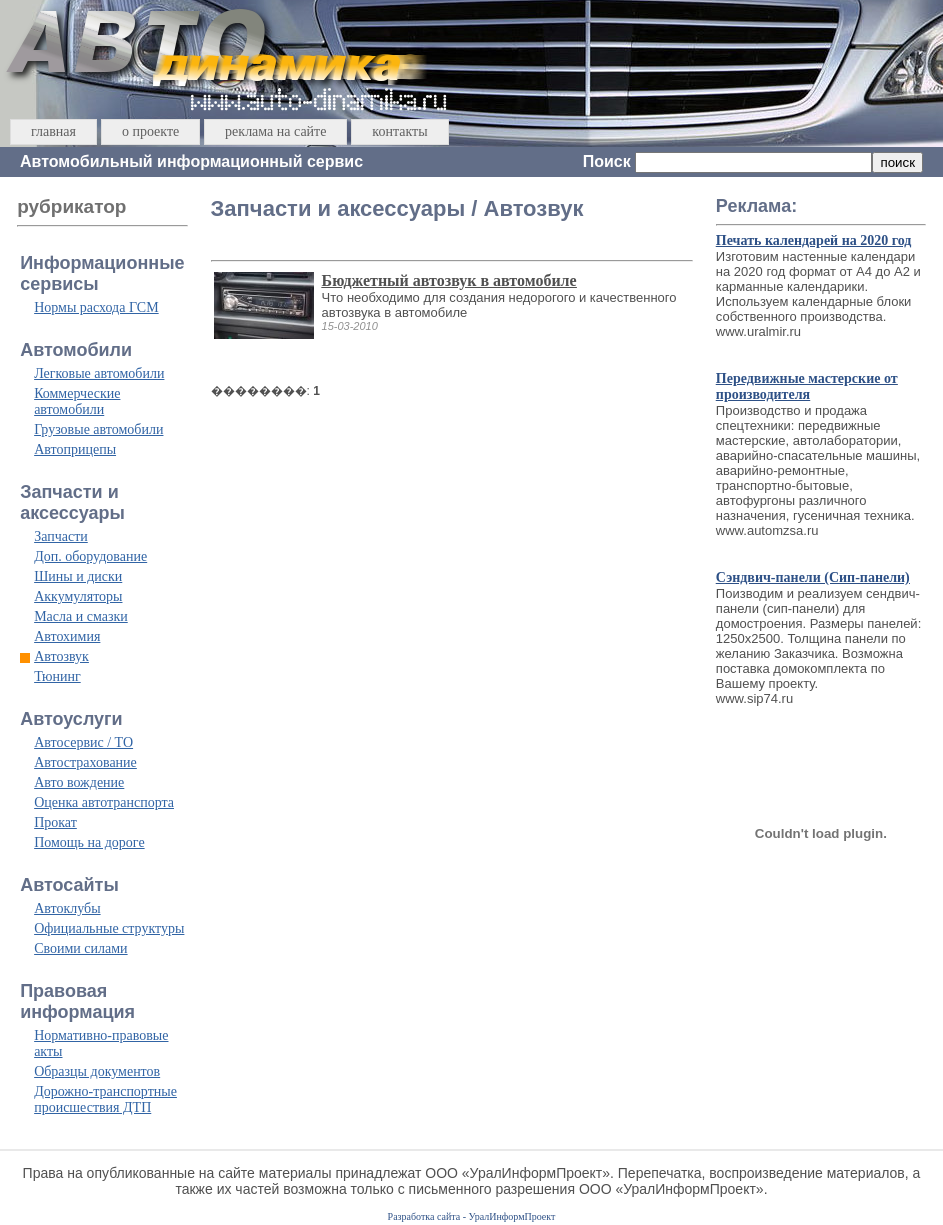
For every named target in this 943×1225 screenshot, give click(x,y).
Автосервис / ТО (83, 742)
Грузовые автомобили (98, 429)
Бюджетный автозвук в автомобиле (449, 280)
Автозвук (61, 656)
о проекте (150, 131)
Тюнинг (57, 676)
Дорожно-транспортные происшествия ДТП (105, 1099)
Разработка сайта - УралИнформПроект (472, 1216)
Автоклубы (67, 908)
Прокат (55, 822)
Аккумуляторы (78, 596)
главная (53, 131)
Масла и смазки (81, 616)
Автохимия (67, 636)
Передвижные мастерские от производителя (807, 386)
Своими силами (80, 948)
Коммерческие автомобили (77, 401)
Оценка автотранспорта (104, 802)
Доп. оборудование (90, 556)
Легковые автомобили (99, 373)
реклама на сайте (275, 131)
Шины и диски (78, 576)
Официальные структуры (109, 928)
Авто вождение (79, 782)
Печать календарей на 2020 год (814, 240)
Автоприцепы (75, 449)
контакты (399, 131)
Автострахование (85, 762)
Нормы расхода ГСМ (96, 307)
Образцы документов (97, 1071)
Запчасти (61, 536)
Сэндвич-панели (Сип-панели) (813, 577)
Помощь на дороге (89, 842)
